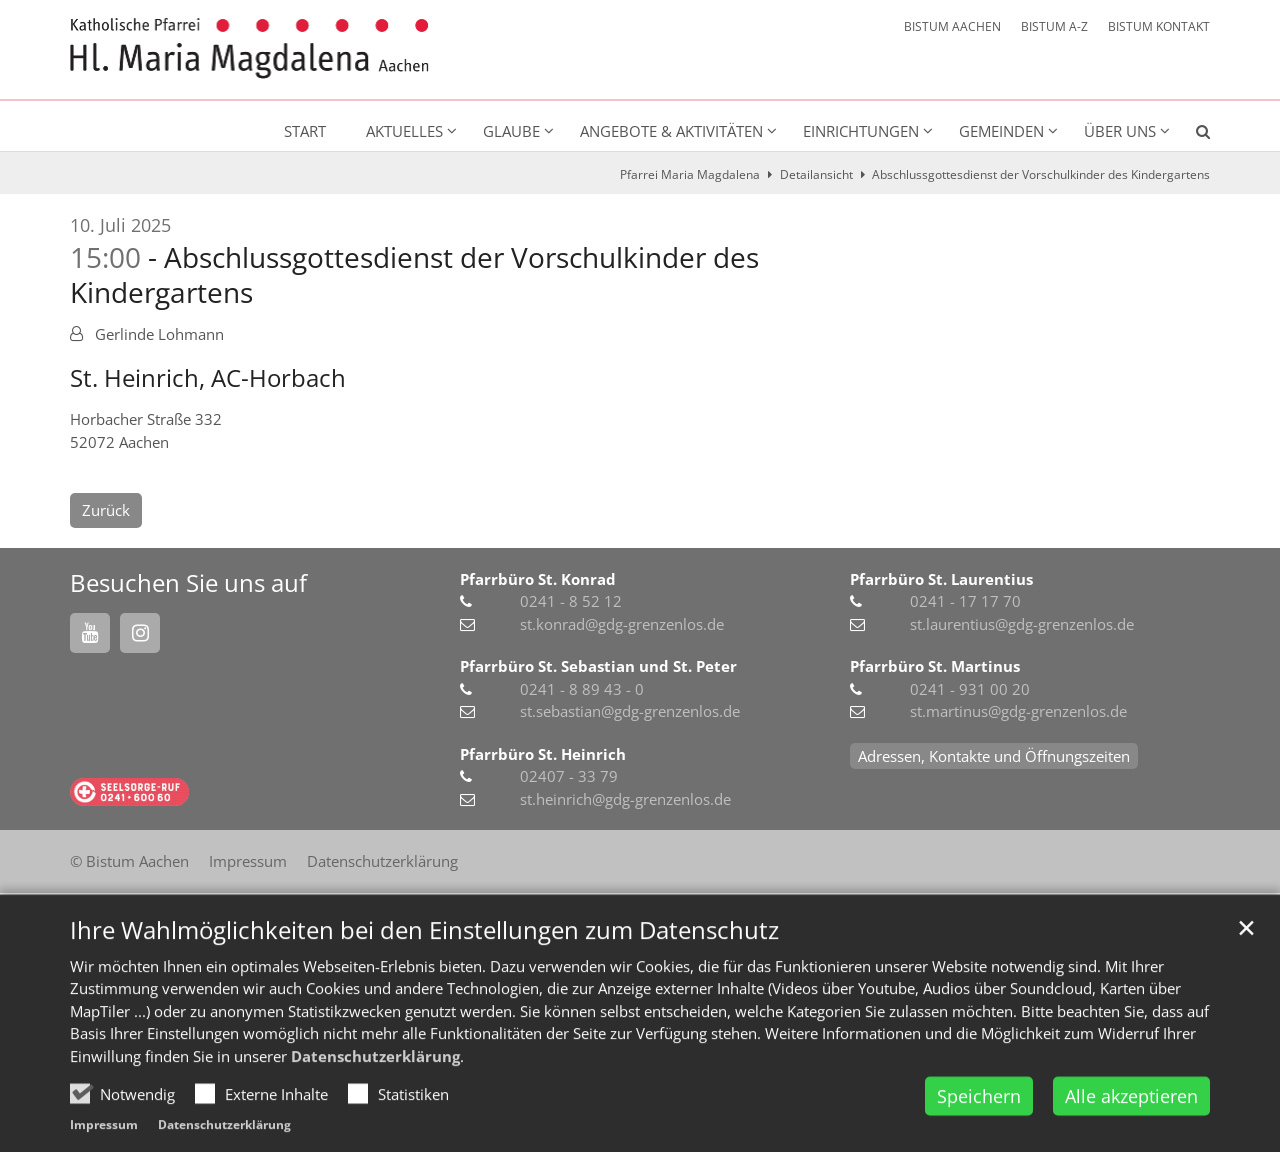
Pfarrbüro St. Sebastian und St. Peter (598, 666)
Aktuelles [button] (404, 131)
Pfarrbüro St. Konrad (538, 579)
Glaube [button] (511, 131)
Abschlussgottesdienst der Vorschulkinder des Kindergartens (1041, 174)
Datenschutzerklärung (375, 1116)
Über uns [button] (1120, 131)
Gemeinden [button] (1001, 131)
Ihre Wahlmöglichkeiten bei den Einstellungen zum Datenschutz (424, 990)
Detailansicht (816, 174)
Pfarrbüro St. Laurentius (941, 579)
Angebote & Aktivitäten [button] (671, 131)
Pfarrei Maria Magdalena (690, 174)
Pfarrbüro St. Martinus (935, 666)
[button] (1190, 135)
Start (305, 131)
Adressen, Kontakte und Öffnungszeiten (994, 756)
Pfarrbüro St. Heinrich (543, 754)
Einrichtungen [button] (861, 131)
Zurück (106, 510)
